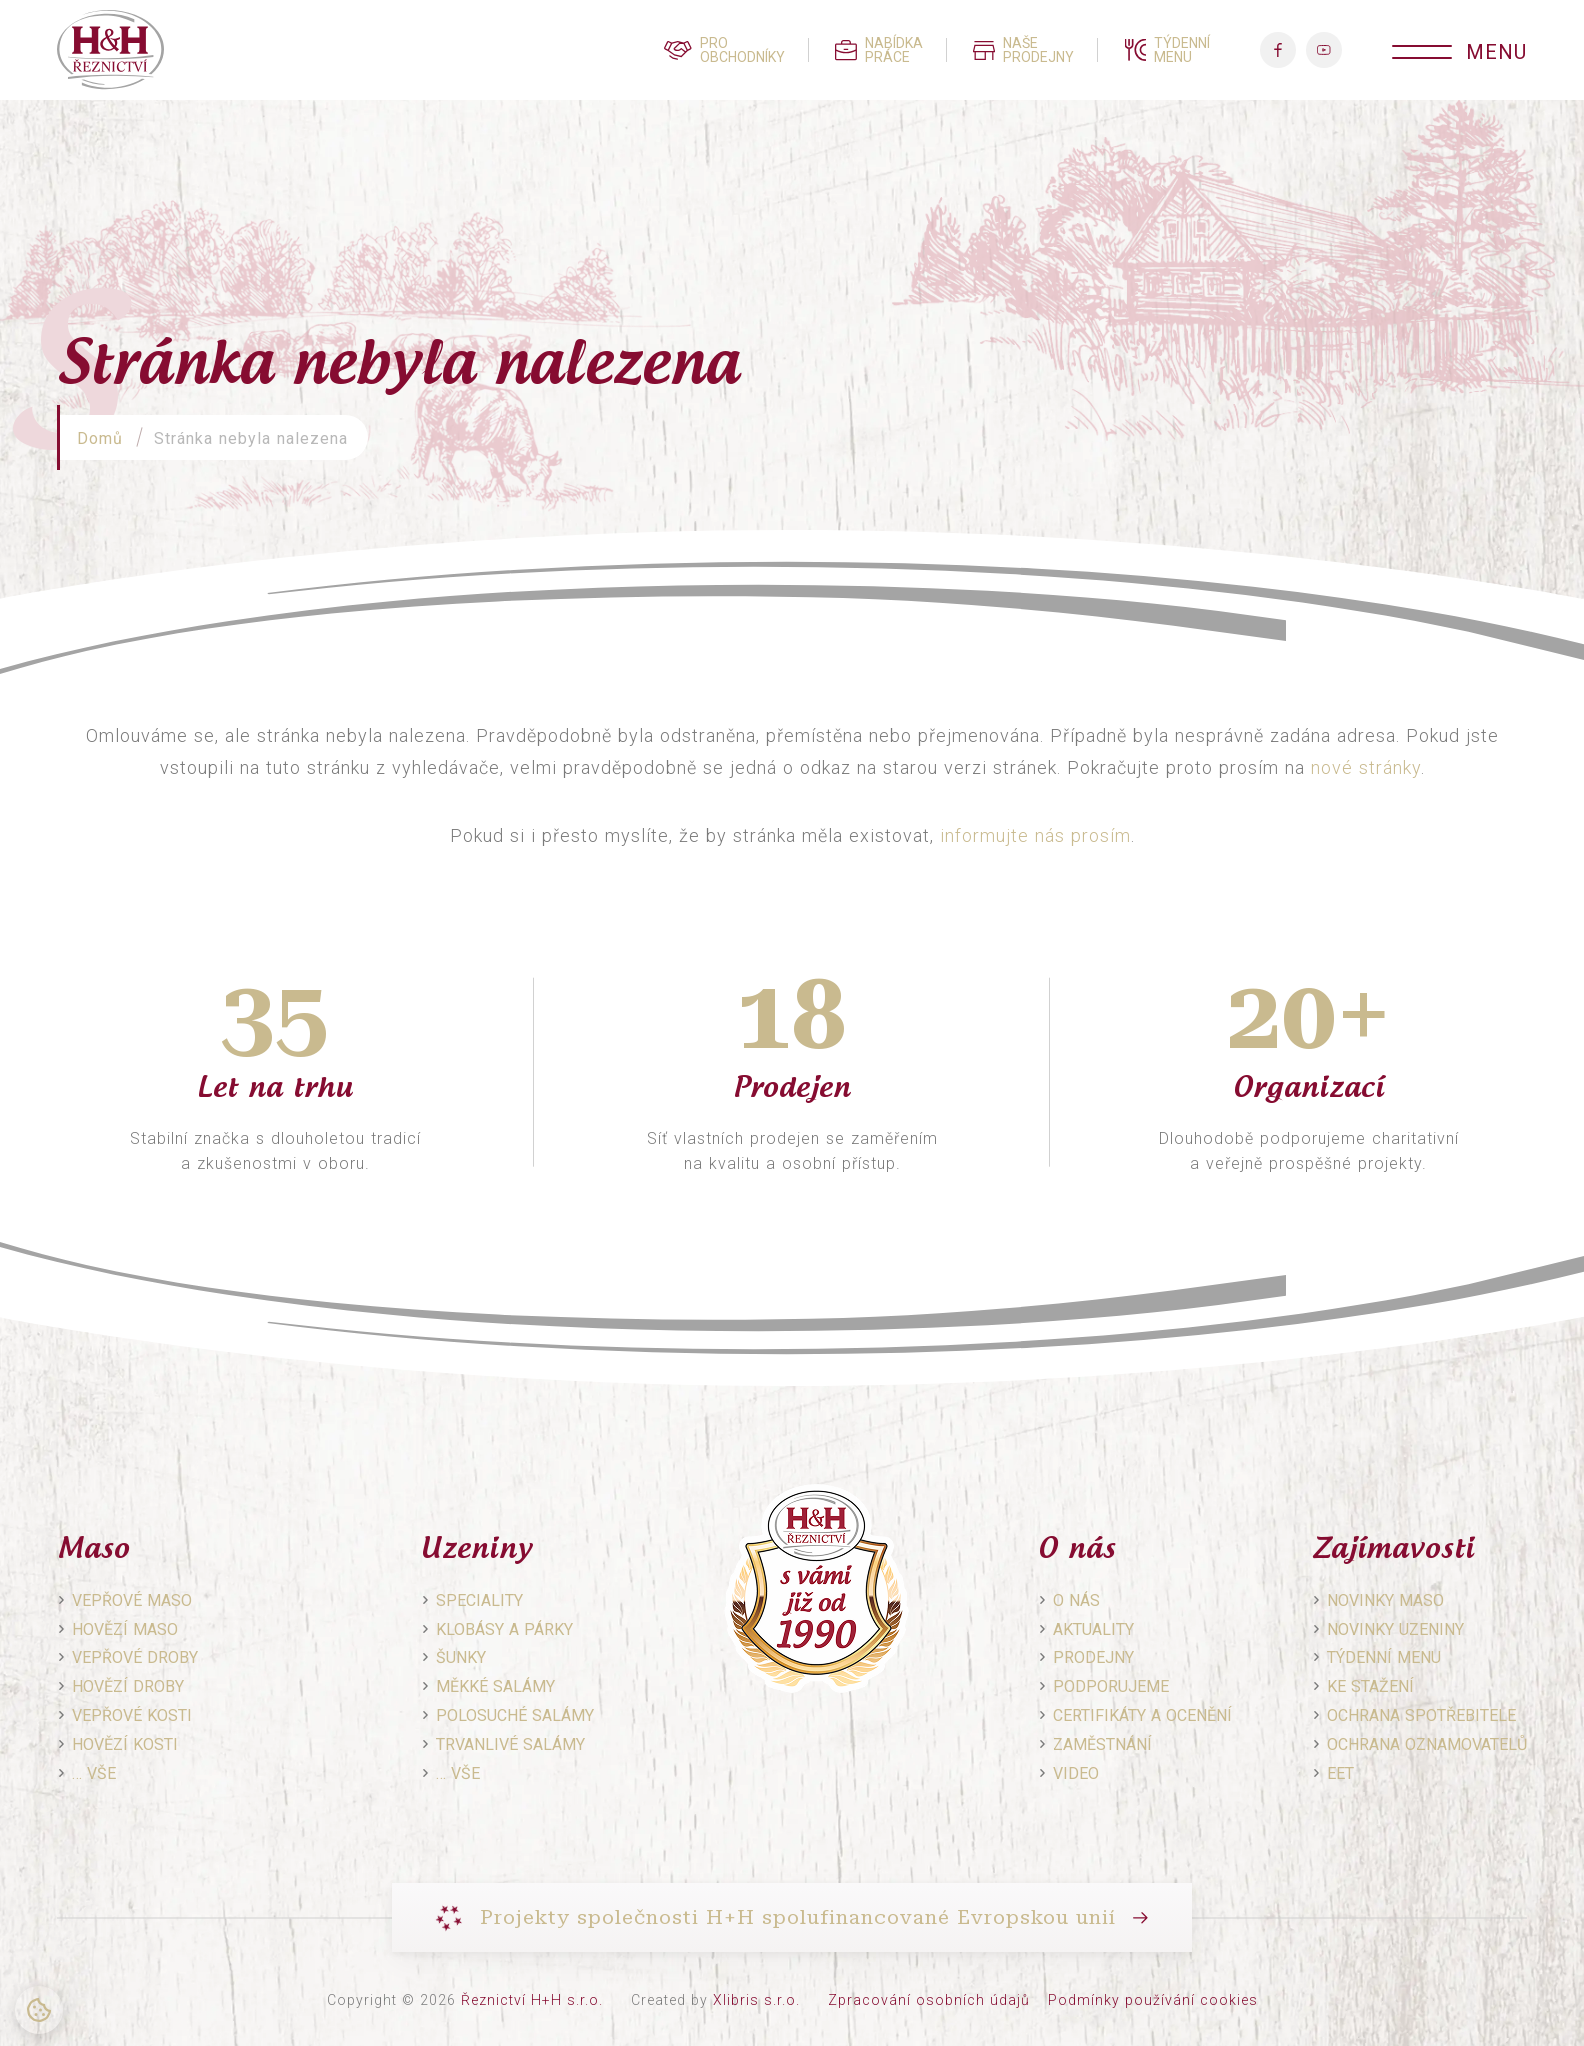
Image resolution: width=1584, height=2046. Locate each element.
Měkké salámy (495, 1686)
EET (1340, 1773)
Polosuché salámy (515, 1715)
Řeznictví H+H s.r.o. (532, 2000)
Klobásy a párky (504, 1629)
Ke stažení (1370, 1686)
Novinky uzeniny (1395, 1629)
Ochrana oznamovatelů (1427, 1744)
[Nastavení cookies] (39, 2010)
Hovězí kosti (125, 1744)
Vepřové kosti (132, 1715)
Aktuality (1093, 1629)
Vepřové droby (135, 1657)
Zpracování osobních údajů (929, 2000)
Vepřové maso (132, 1600)
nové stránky (1366, 767)
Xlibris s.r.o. (756, 2000)
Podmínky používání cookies (1153, 2000)
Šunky (461, 1657)
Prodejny (1093, 1657)
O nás (1076, 1600)
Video (1076, 1773)
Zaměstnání (1102, 1744)
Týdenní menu (1384, 1657)
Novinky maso (1385, 1600)
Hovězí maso (125, 1629)
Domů (100, 439)
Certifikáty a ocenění (1142, 1715)
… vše (94, 1773)
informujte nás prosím (1035, 835)
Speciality (479, 1600)
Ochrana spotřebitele (1421, 1715)
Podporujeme (1111, 1686)
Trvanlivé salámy (510, 1744)
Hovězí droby (128, 1686)
